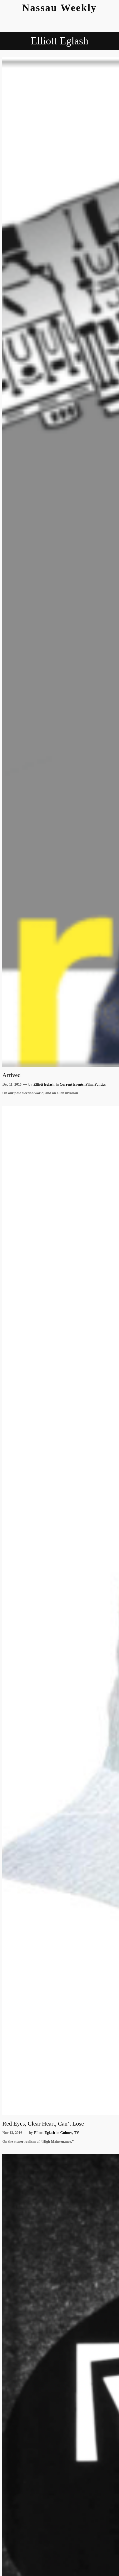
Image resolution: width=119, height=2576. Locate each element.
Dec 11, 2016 (11, 1084)
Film (89, 1084)
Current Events (72, 1084)
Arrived (11, 1075)
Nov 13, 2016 (12, 2133)
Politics (100, 1084)
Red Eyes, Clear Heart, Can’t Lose (43, 2123)
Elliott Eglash (44, 1084)
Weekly (79, 7)
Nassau (39, 7)
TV (76, 2133)
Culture (66, 2133)
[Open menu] (60, 25)
